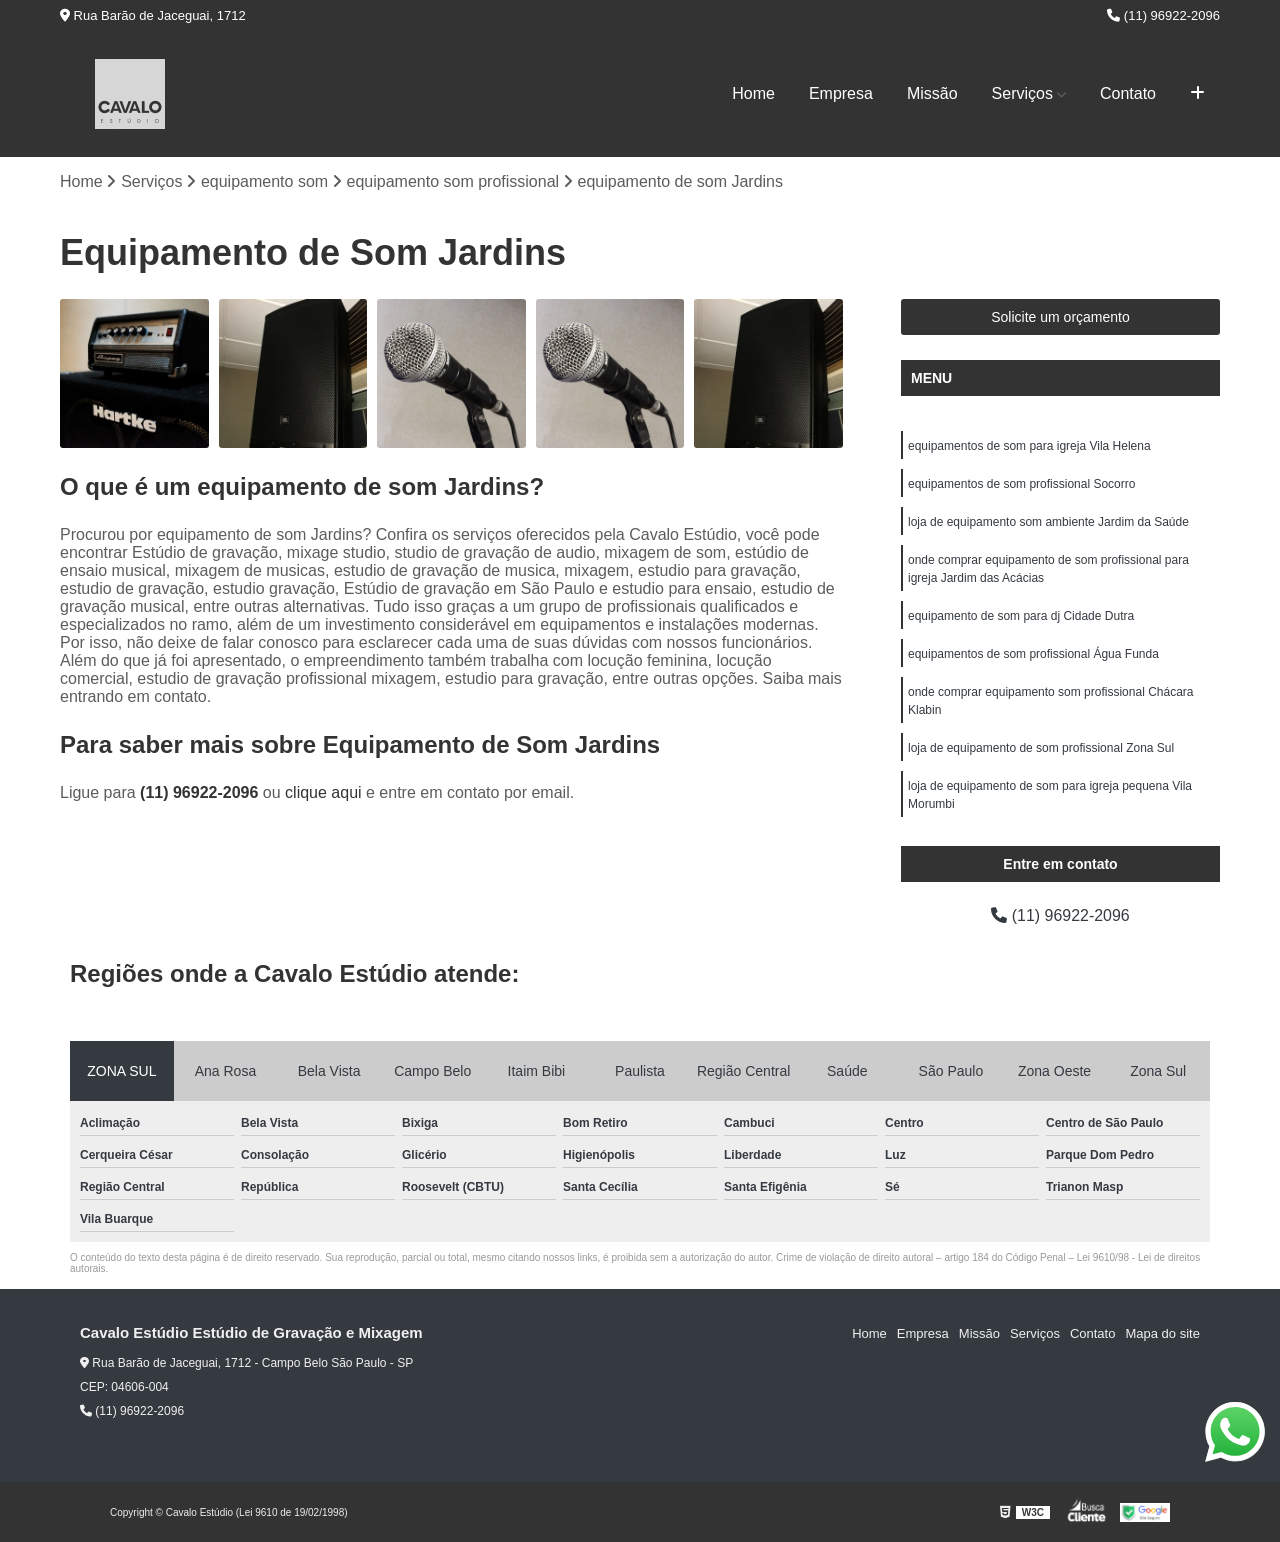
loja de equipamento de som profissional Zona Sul (1041, 748)
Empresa (841, 93)
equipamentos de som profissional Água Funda (1033, 654)
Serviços (1022, 93)
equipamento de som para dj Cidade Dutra (1021, 616)
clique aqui (323, 792)
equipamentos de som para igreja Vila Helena (1029, 446)
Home (753, 93)
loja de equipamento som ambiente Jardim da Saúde (1048, 522)
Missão (932, 93)
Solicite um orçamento (1060, 317)
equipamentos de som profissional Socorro (1021, 484)
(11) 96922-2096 (1163, 15)
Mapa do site (1162, 1333)
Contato (1128, 93)
